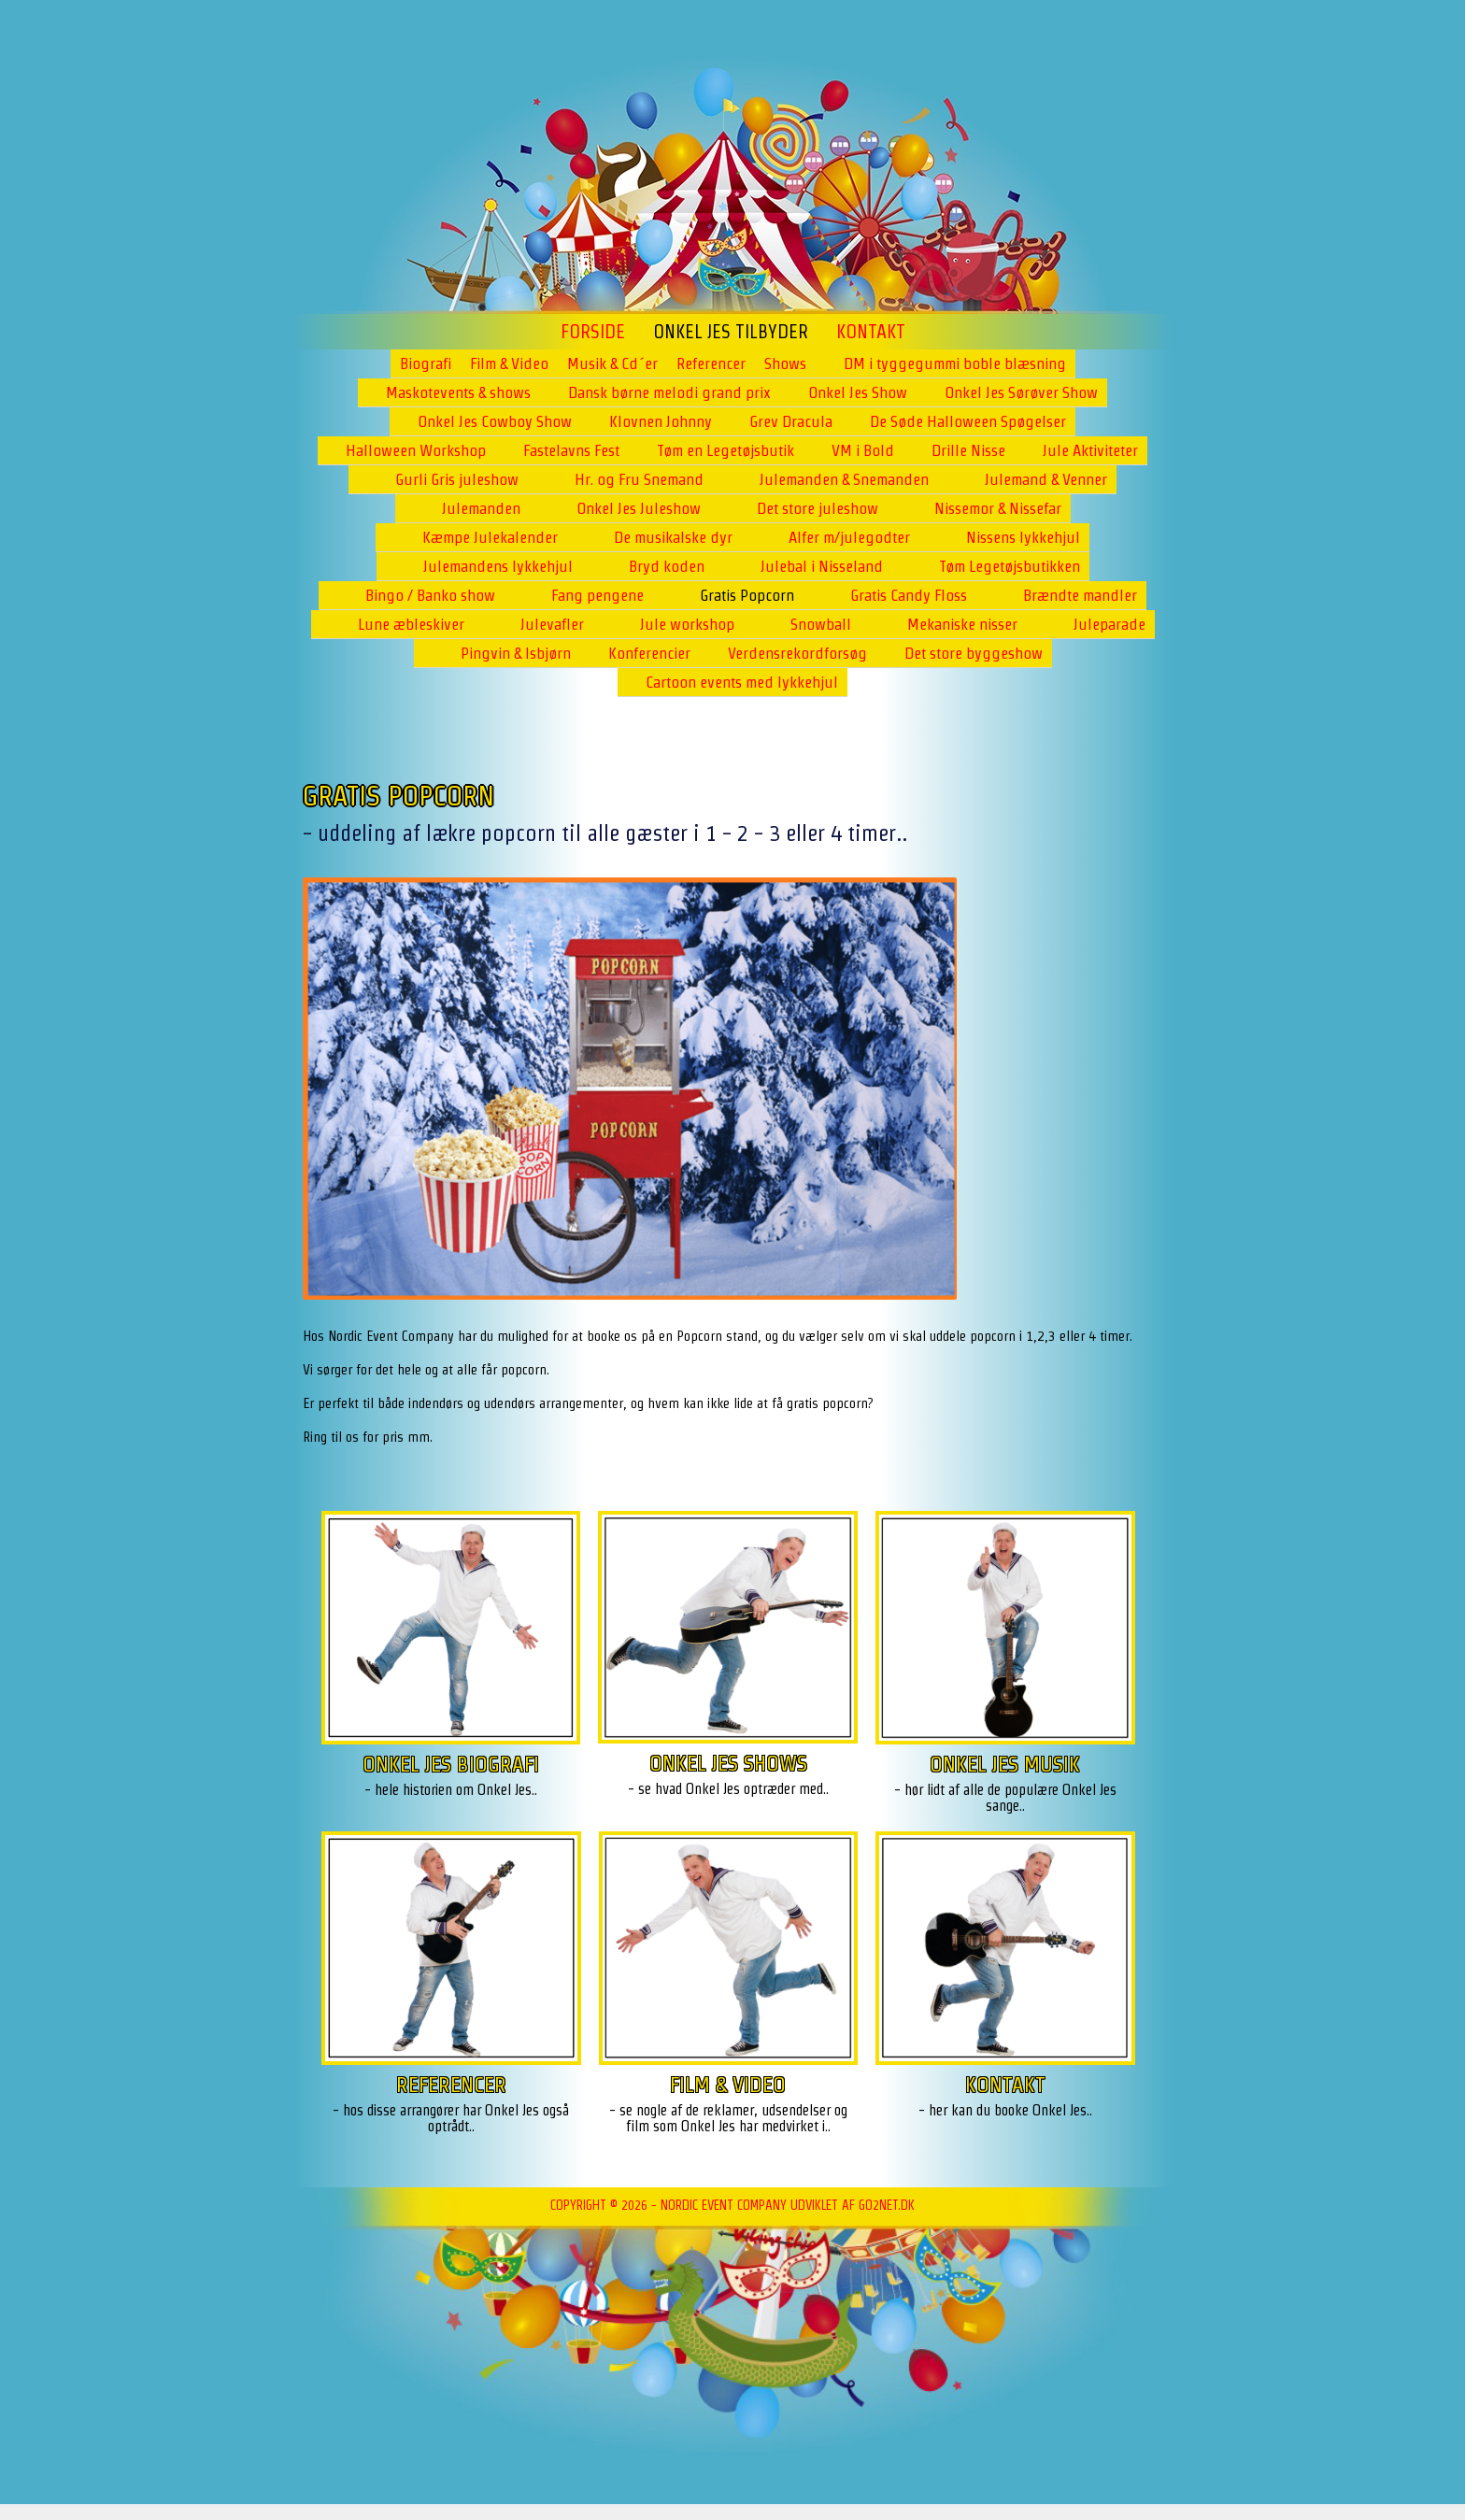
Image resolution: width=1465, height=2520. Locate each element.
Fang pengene (597, 595)
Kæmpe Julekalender (490, 537)
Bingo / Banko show (430, 595)
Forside (593, 331)
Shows (785, 363)
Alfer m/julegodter (849, 537)
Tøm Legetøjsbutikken (1009, 566)
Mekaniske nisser (962, 624)
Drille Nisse (968, 450)
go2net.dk (887, 2205)
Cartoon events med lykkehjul (742, 682)
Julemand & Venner (1046, 479)
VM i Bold (863, 450)
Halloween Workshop (416, 450)
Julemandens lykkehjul (498, 566)
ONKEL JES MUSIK (1005, 1763)
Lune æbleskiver (411, 624)
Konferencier (649, 653)
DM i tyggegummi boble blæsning (955, 363)
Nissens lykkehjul (1023, 537)
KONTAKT (1005, 2084)
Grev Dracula (790, 421)
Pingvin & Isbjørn (516, 653)
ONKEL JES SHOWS (728, 1762)
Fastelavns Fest (571, 450)
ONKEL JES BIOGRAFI (451, 1763)
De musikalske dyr (673, 537)
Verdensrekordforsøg (797, 653)
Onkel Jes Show (857, 392)
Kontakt (870, 331)
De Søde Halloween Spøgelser (968, 421)
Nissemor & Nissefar (997, 508)
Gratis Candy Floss (908, 595)
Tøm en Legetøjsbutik (725, 450)
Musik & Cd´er (612, 363)
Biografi (425, 363)
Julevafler (552, 624)
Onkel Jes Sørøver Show (1021, 392)
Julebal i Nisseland (822, 566)
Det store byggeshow (973, 653)
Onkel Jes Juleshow (638, 508)
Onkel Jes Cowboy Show (495, 421)
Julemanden (481, 508)
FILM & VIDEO (728, 2084)
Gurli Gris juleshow (457, 479)
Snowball (820, 624)
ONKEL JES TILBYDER (730, 331)
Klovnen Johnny (660, 421)
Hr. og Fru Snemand (639, 479)
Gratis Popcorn (747, 595)
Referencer (711, 363)
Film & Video (509, 363)
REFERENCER (451, 2084)
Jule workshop (687, 624)
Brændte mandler (1080, 595)
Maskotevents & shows (458, 392)
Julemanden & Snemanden (844, 479)
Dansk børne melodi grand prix (669, 392)
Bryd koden (666, 566)
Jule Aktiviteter (1090, 450)
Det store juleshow (817, 508)
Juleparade (1109, 624)
